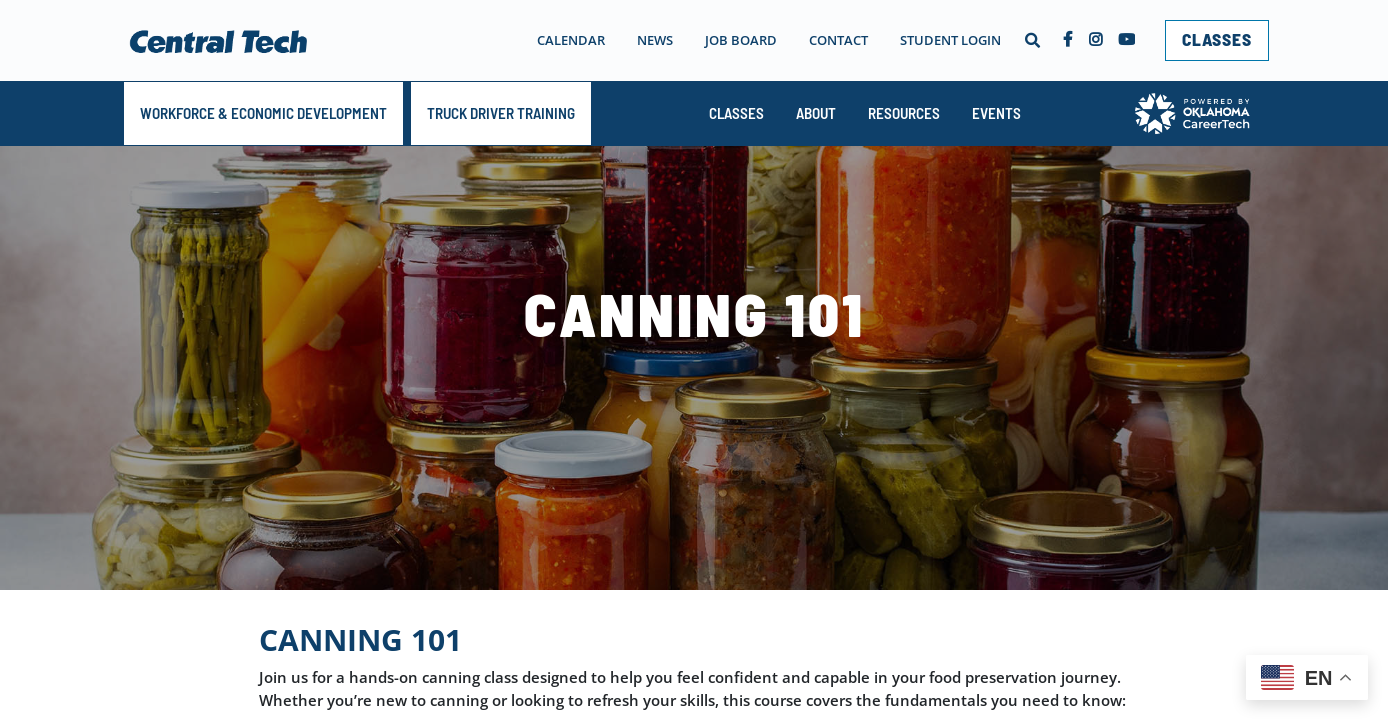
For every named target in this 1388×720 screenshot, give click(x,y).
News (655, 40)
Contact (838, 40)
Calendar (571, 40)
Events (996, 113)
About (816, 113)
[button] (1032, 40)
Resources (904, 113)
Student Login (950, 40)
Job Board (741, 40)
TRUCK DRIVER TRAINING (501, 113)
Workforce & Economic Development (263, 113)
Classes (736, 113)
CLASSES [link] (1217, 39)
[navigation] (735, 40)
